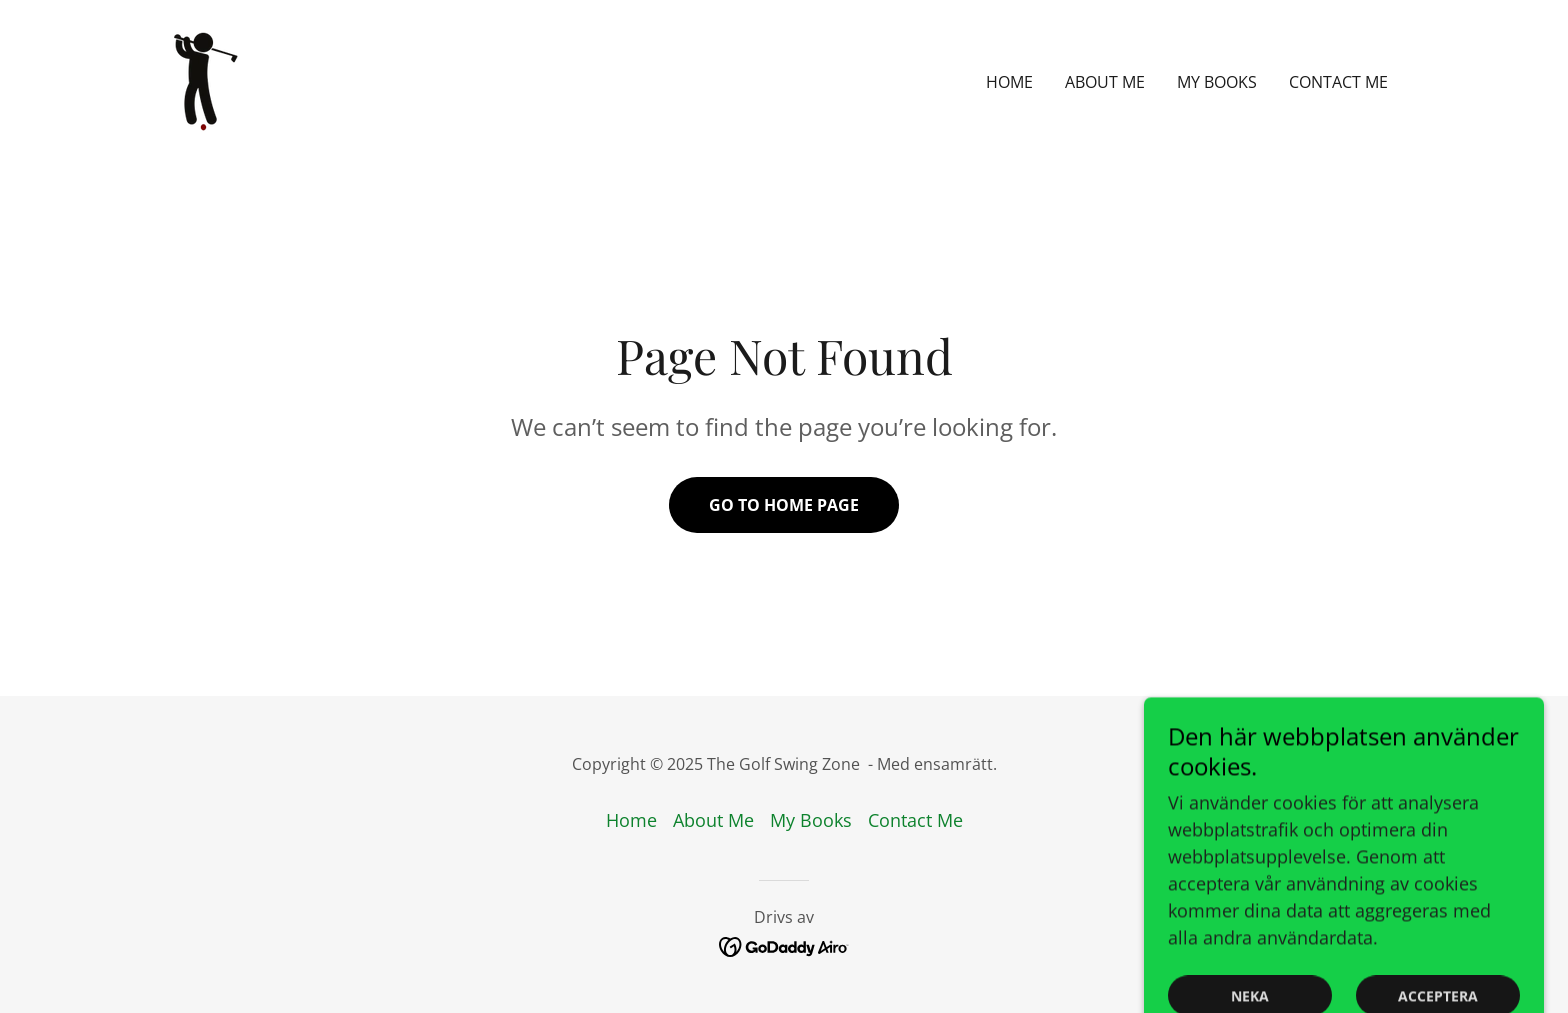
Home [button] (631, 820)
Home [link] (1009, 82)
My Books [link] (1217, 82)
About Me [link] (1105, 82)
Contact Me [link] (1338, 82)
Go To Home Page (784, 505)
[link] (203, 80)
